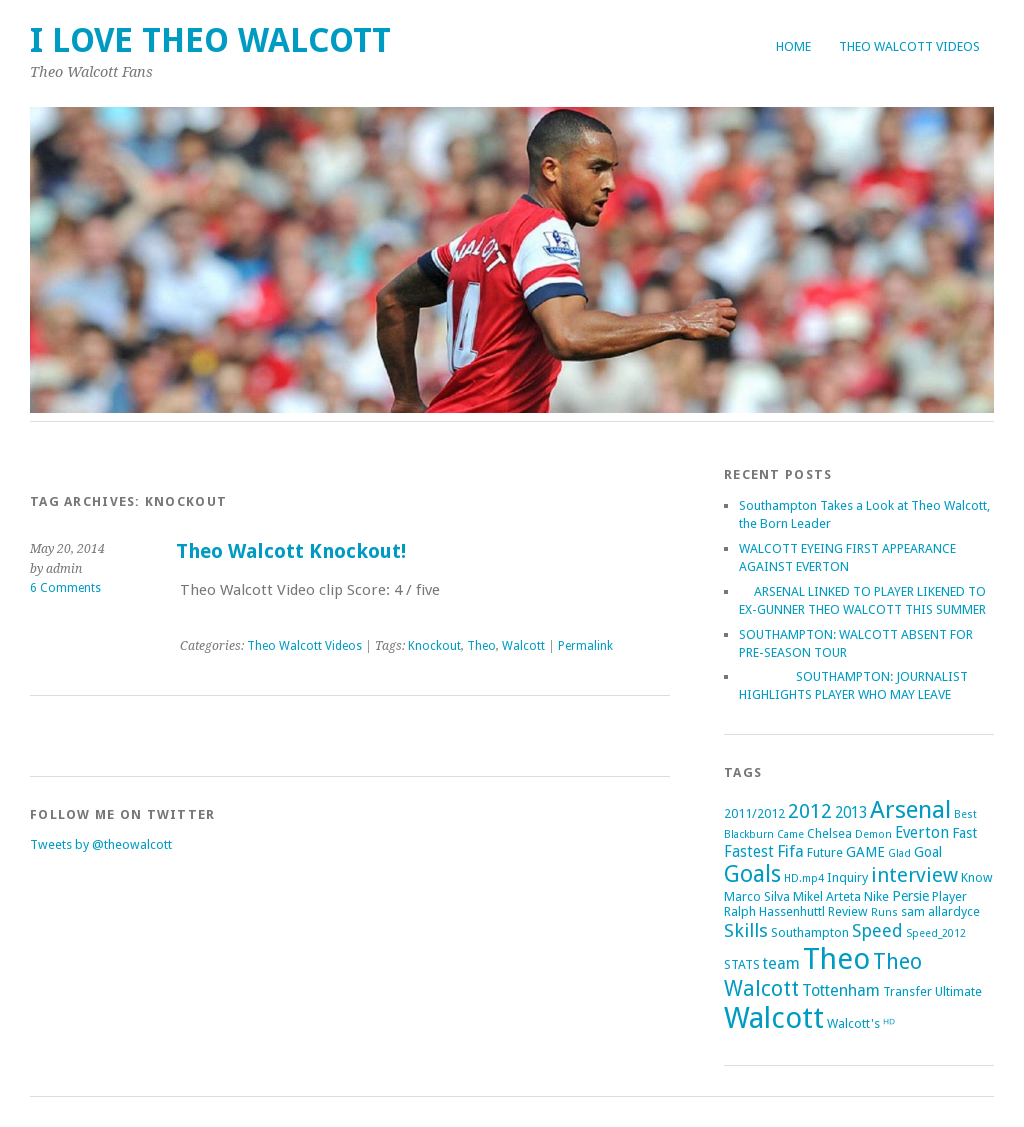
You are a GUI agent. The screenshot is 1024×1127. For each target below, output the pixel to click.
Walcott (523, 646)
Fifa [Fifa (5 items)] (790, 851)
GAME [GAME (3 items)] (865, 852)
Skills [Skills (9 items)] (746, 930)
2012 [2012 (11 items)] (810, 811)
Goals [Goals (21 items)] (752, 874)
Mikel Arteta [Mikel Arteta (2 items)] (827, 896)
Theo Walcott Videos (909, 46)
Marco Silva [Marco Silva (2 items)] (757, 896)
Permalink (585, 646)
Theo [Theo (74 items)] (836, 959)
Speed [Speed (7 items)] (877, 930)
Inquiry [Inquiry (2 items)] (847, 877)
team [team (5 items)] (781, 963)
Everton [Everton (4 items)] (922, 833)
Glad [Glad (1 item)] (899, 853)
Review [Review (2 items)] (848, 911)
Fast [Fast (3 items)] (964, 833)
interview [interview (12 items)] (914, 875)
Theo (481, 646)
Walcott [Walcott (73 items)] (774, 1018)
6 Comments (65, 588)
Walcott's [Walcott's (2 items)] (853, 1023)
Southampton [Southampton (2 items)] (810, 932)
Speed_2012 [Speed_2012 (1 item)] (936, 933)
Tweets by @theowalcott (101, 844)
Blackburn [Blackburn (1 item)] (749, 834)
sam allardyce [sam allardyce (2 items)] (940, 911)
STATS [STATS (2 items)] (742, 964)
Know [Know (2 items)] (977, 877)
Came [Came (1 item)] (790, 834)
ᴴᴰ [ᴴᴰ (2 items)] (889, 1023)
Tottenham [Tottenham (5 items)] (841, 990)
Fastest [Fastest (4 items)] (749, 852)
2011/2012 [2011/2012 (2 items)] (754, 813)
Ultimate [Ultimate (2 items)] (958, 991)
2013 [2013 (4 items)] (851, 813)
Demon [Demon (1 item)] (873, 834)
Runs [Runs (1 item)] (884, 912)
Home (793, 46)
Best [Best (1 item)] (965, 814)
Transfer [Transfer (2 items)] (907, 991)
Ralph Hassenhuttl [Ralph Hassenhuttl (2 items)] (774, 911)
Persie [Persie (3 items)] (910, 896)
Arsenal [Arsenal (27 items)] (910, 809)
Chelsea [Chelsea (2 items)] (829, 833)
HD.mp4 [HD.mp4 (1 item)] (804, 878)
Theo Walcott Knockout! (291, 551)
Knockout (434, 646)
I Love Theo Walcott (210, 40)
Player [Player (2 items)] (949, 896)
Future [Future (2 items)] (825, 852)
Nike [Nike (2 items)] (876, 896)
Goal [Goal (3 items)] (928, 852)
